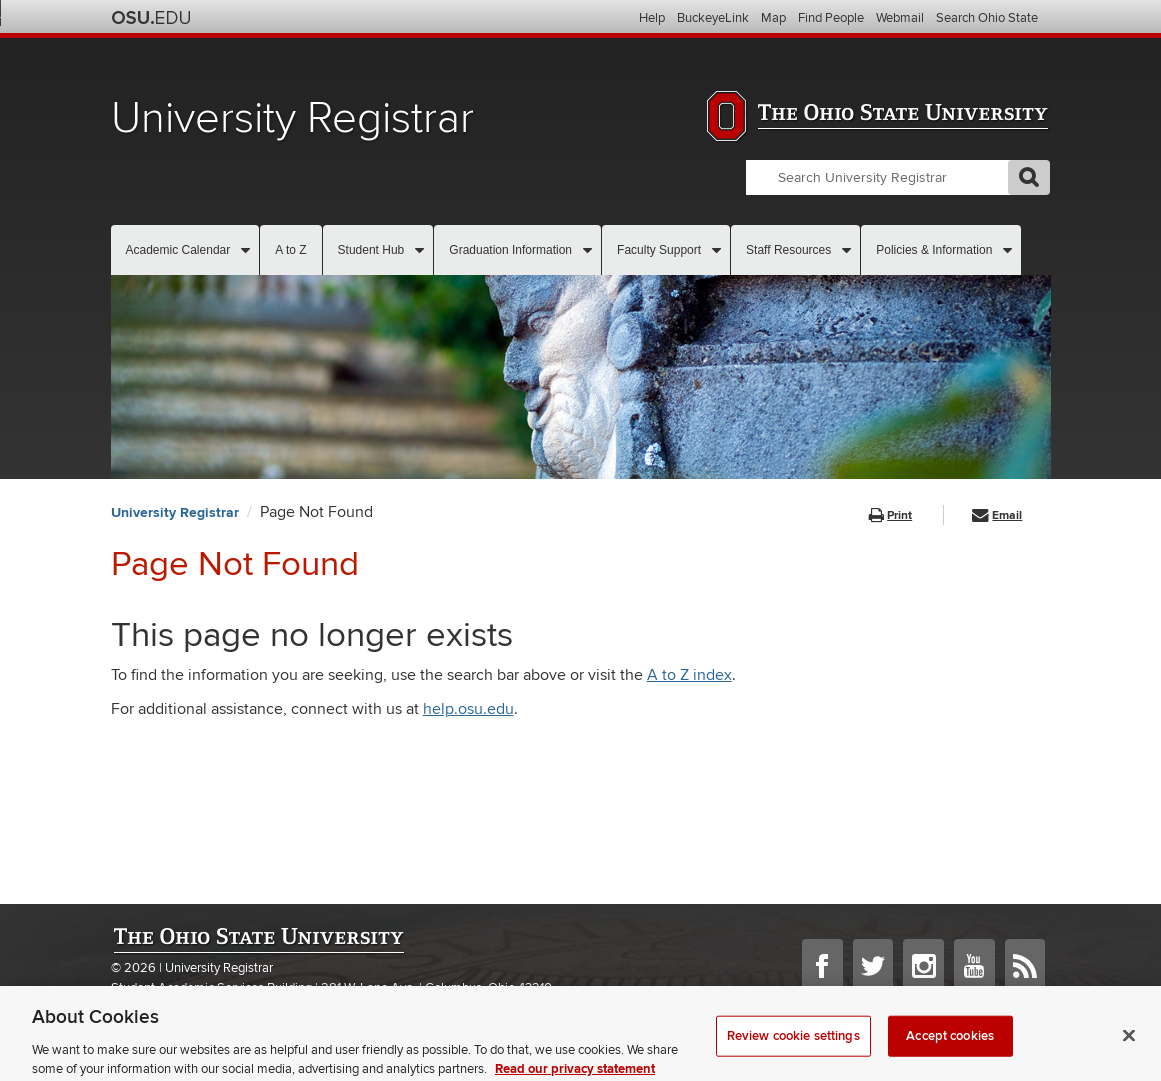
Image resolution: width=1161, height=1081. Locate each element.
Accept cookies (950, 1046)
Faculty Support (659, 250)
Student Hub (371, 250)
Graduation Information (510, 250)
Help (652, 18)
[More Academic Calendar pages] (245, 250)
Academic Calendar (178, 250)
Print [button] (890, 515)
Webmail (900, 18)
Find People (831, 18)
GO (1029, 177)
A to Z (290, 250)
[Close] (1129, 1046)
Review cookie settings (793, 1046)
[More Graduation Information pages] (587, 250)
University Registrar (292, 118)
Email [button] (997, 515)
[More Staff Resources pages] (846, 250)
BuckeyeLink (713, 18)
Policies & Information (934, 250)
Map (773, 18)
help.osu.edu (468, 709)
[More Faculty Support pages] (716, 250)
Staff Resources (788, 250)
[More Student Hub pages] (419, 250)
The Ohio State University (151, 18)
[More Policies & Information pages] (1007, 250)
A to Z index (689, 675)
